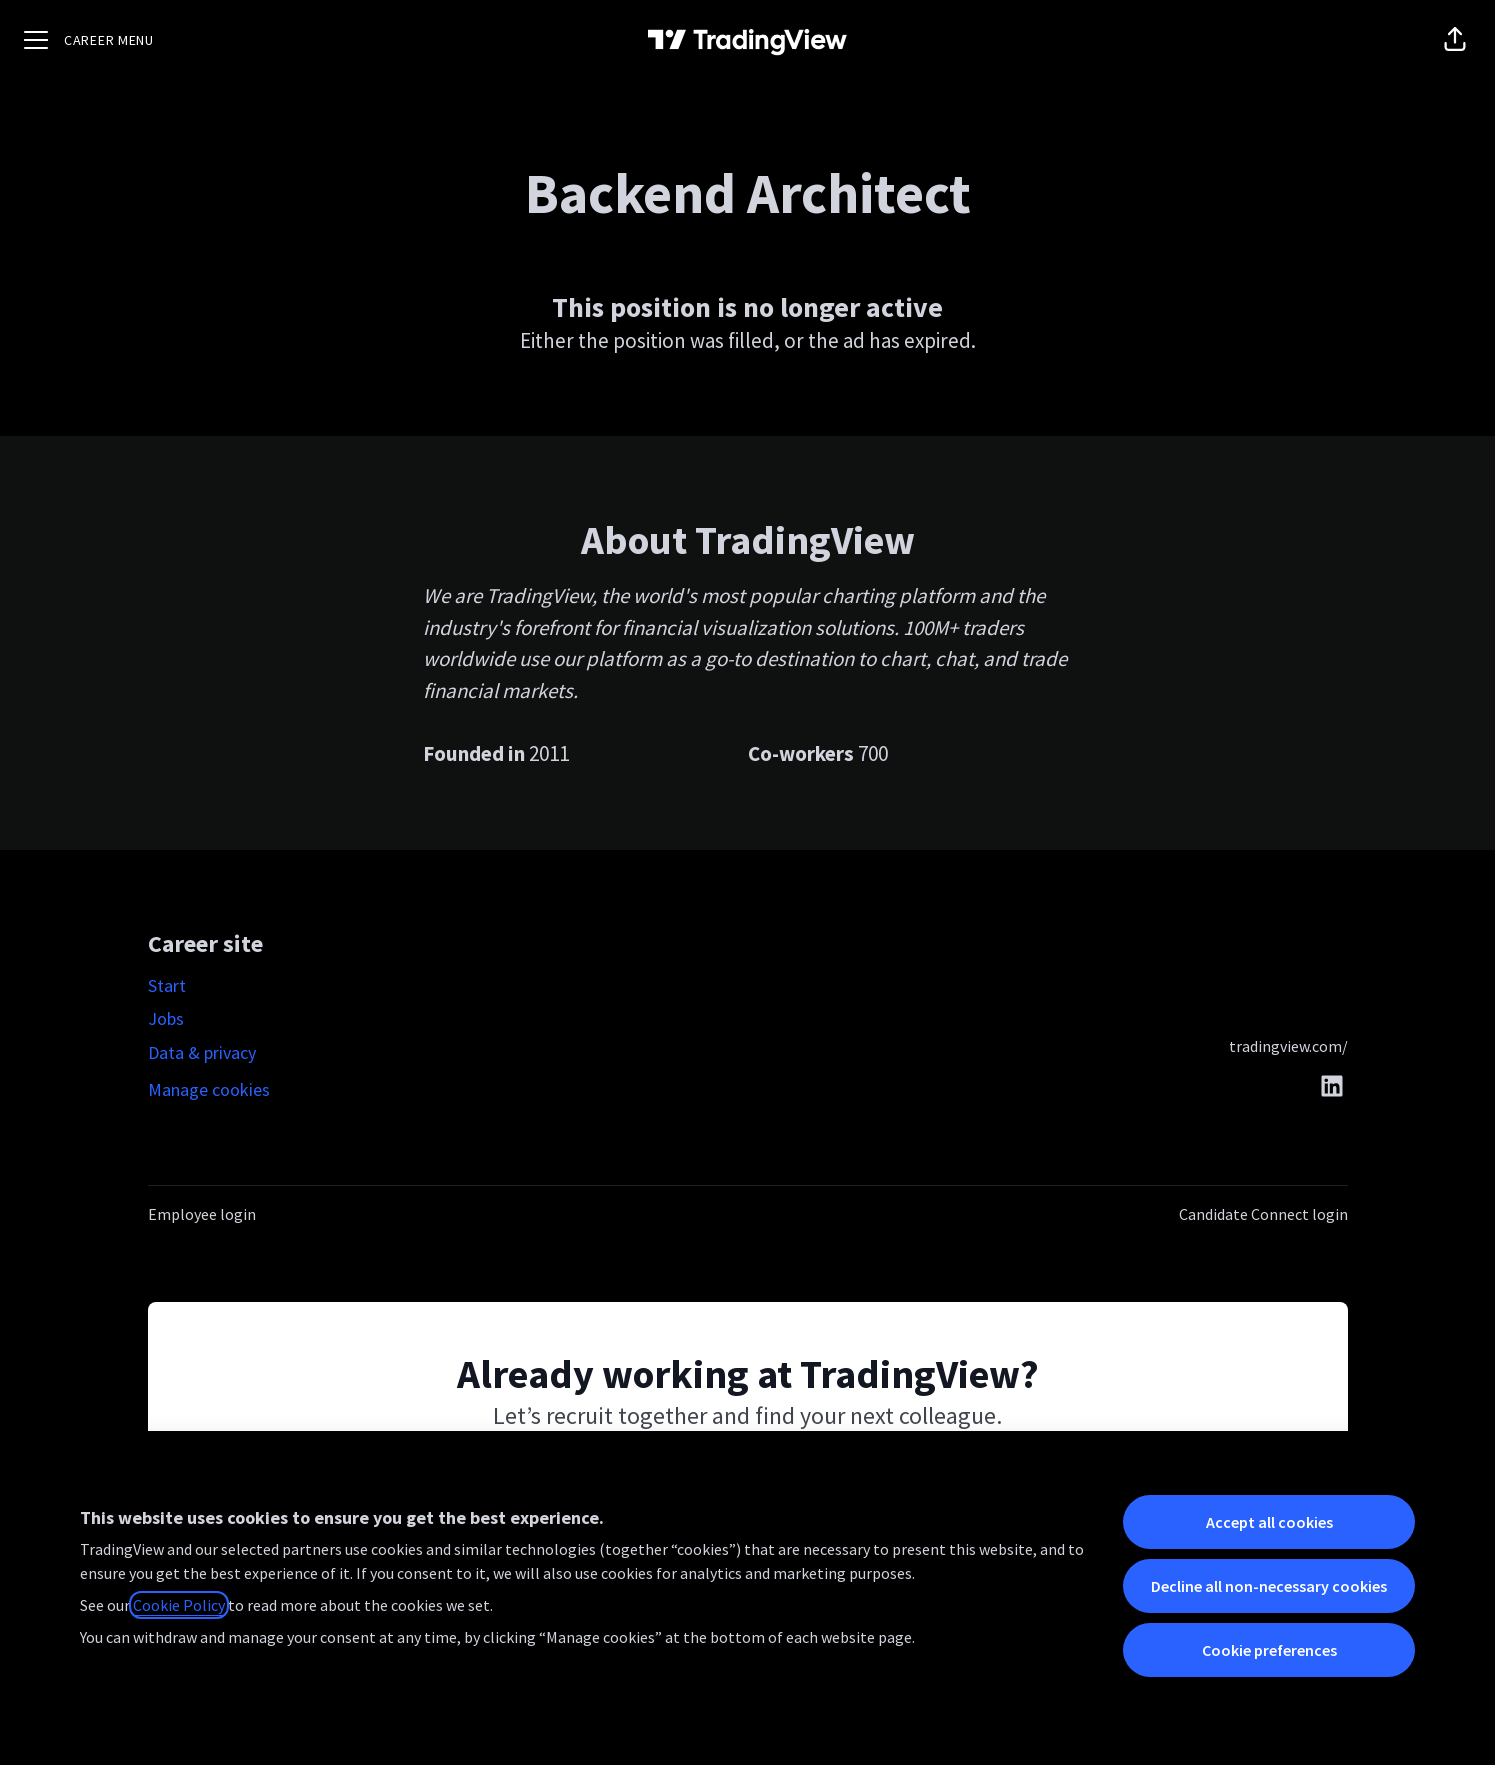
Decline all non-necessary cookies (1269, 1586)
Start (167, 985)
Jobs (166, 1018)
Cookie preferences (1269, 1650)
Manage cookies (209, 1089)
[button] (1455, 40)
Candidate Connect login (1263, 1214)
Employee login (202, 1214)
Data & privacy (202, 1052)
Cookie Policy (179, 1605)
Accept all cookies (1269, 1522)
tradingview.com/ (1288, 1046)
